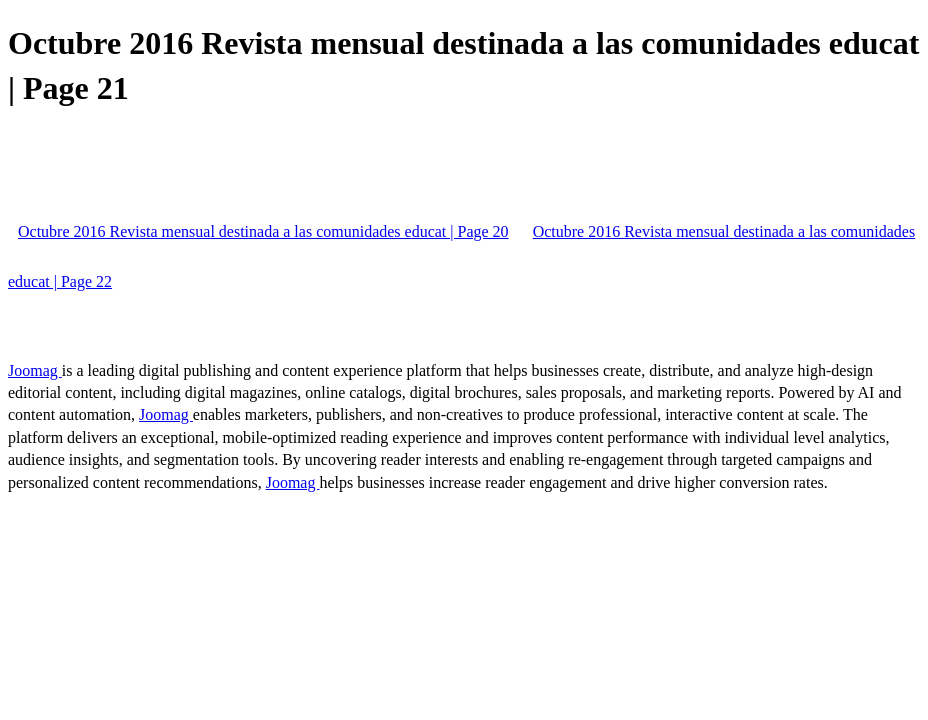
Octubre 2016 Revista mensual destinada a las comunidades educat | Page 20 (263, 231)
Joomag (35, 370)
